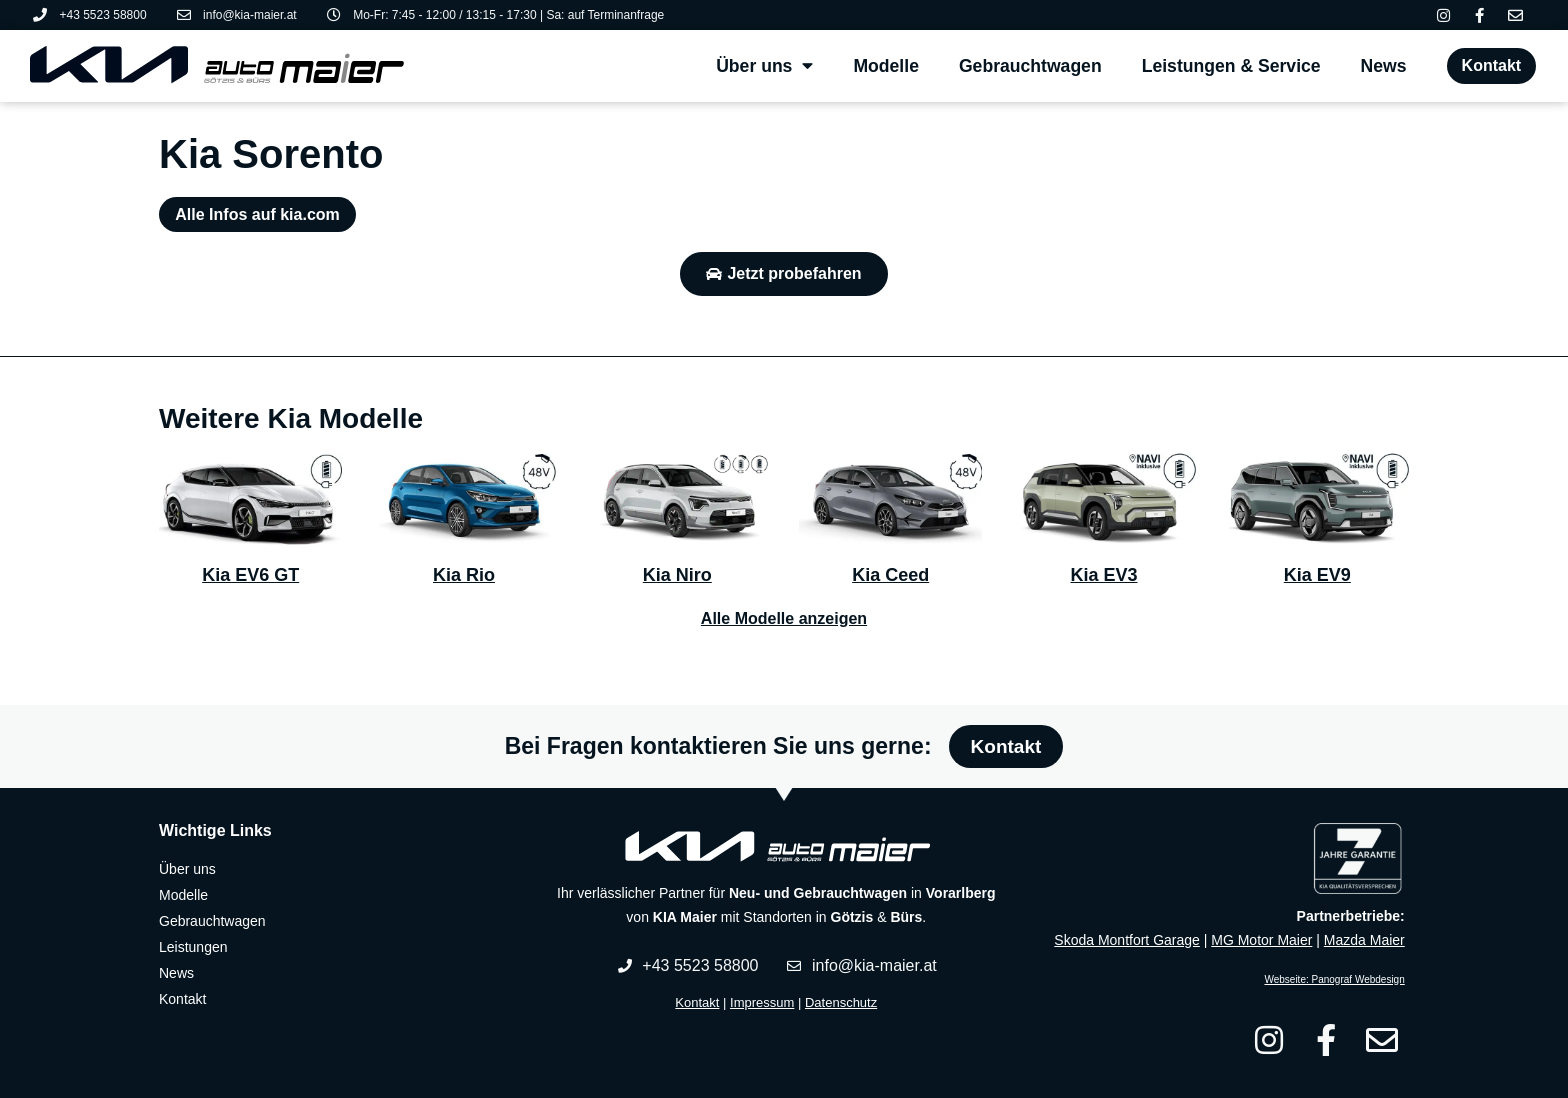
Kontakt (697, 1002)
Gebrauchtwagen (1030, 66)
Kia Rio (464, 575)
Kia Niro (677, 575)
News (1384, 66)
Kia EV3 (1103, 575)
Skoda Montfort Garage (1127, 940)
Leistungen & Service (1231, 66)
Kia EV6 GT (250, 575)
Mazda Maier (1364, 940)
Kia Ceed (890, 575)
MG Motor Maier (1261, 940)
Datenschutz (841, 1002)
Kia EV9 (1317, 575)
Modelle (886, 66)
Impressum (762, 1002)
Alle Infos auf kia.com (257, 214)
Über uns (764, 66)
